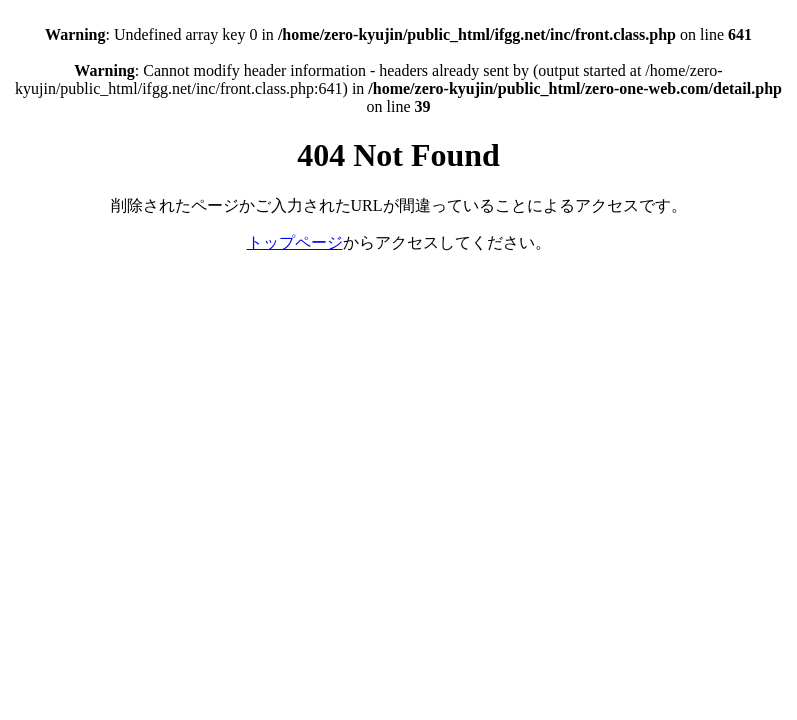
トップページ (295, 242)
